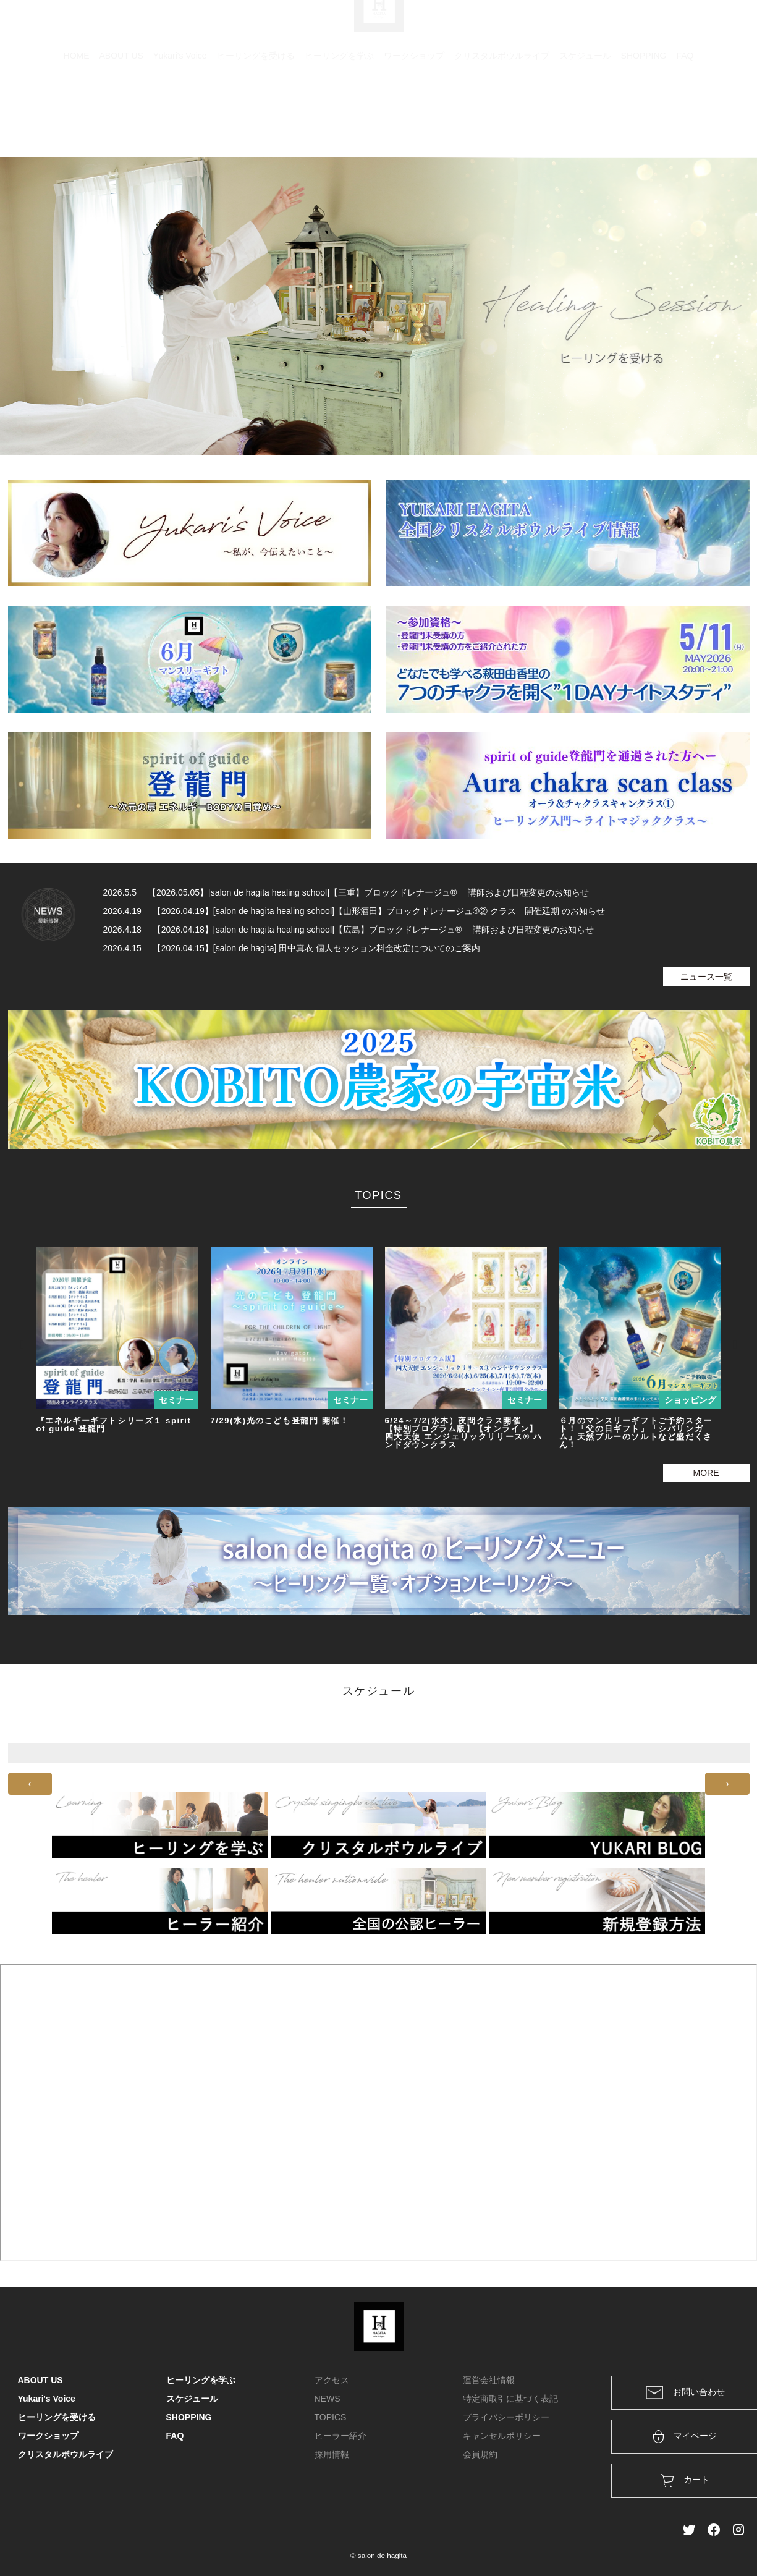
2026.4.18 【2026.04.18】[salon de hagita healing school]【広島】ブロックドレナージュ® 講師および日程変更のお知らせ (348, 929)
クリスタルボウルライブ (501, 114)
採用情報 (332, 2454)
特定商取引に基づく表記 (510, 2398)
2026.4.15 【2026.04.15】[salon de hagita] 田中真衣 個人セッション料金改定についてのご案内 (292, 948)
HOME (77, 114)
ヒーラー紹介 (340, 2435)
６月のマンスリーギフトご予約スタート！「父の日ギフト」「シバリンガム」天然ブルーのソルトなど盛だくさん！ (636, 1432)
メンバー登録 (718, 26)
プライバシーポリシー (506, 2417)
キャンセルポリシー (502, 2435)
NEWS (327, 2398)
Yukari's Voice (180, 114)
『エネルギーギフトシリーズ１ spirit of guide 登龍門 (114, 1424)
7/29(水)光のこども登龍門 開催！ (280, 1420)
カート (605, 26)
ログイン (655, 26)
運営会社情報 (489, 2380)
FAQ (684, 114)
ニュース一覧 (706, 976)
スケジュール (585, 114)
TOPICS (331, 2417)
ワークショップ (414, 114)
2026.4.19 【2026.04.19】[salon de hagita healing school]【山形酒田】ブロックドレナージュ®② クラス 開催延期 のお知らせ (354, 911)
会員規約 (480, 2454)
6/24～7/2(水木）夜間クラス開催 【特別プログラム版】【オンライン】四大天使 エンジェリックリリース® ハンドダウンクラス (464, 1432)
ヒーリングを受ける (256, 114)
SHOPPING (644, 114)
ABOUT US (121, 114)
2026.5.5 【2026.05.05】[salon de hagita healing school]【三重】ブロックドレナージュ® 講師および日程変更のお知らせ (346, 892)
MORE (706, 1473)
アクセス (332, 2380)
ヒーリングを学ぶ (339, 114)
